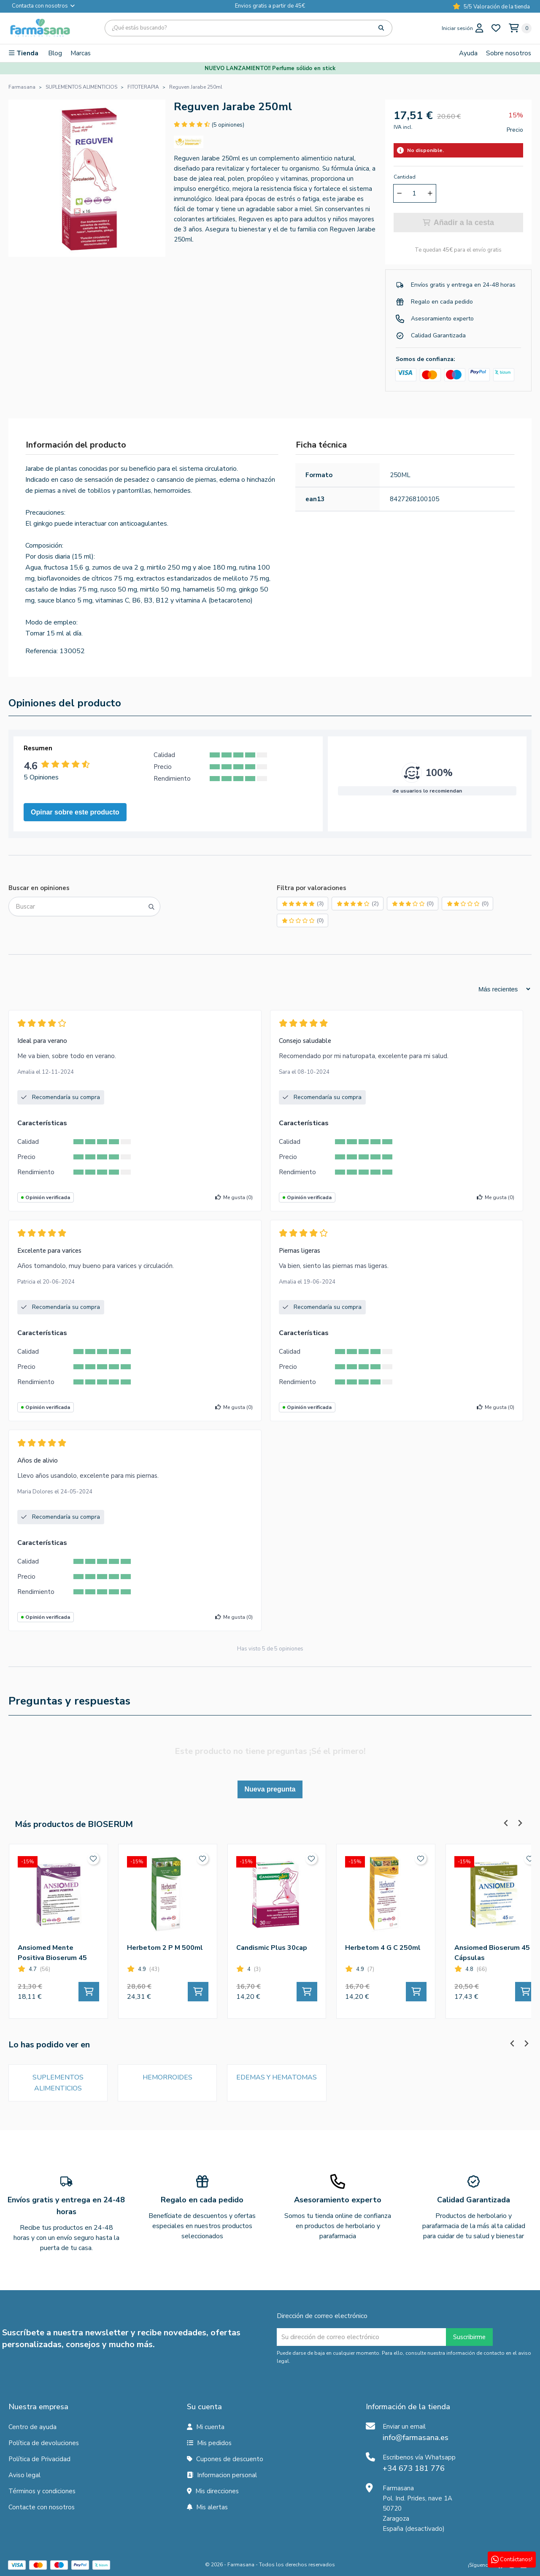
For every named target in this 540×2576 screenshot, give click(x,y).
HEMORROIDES (167, 2077)
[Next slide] (519, 1823)
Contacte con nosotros (41, 2507)
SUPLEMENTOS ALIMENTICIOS (58, 2083)
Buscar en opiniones (39, 888)
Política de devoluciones (43, 2443)
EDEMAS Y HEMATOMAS (276, 2077)
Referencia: (41, 651)
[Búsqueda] (248, 28)
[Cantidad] (414, 193)
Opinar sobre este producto (75, 812)
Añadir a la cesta (458, 222)
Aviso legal (24, 2475)
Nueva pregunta (270, 1789)
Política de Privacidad (39, 2459)
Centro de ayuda (32, 2427)
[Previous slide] (506, 1823)
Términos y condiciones (42, 2491)
